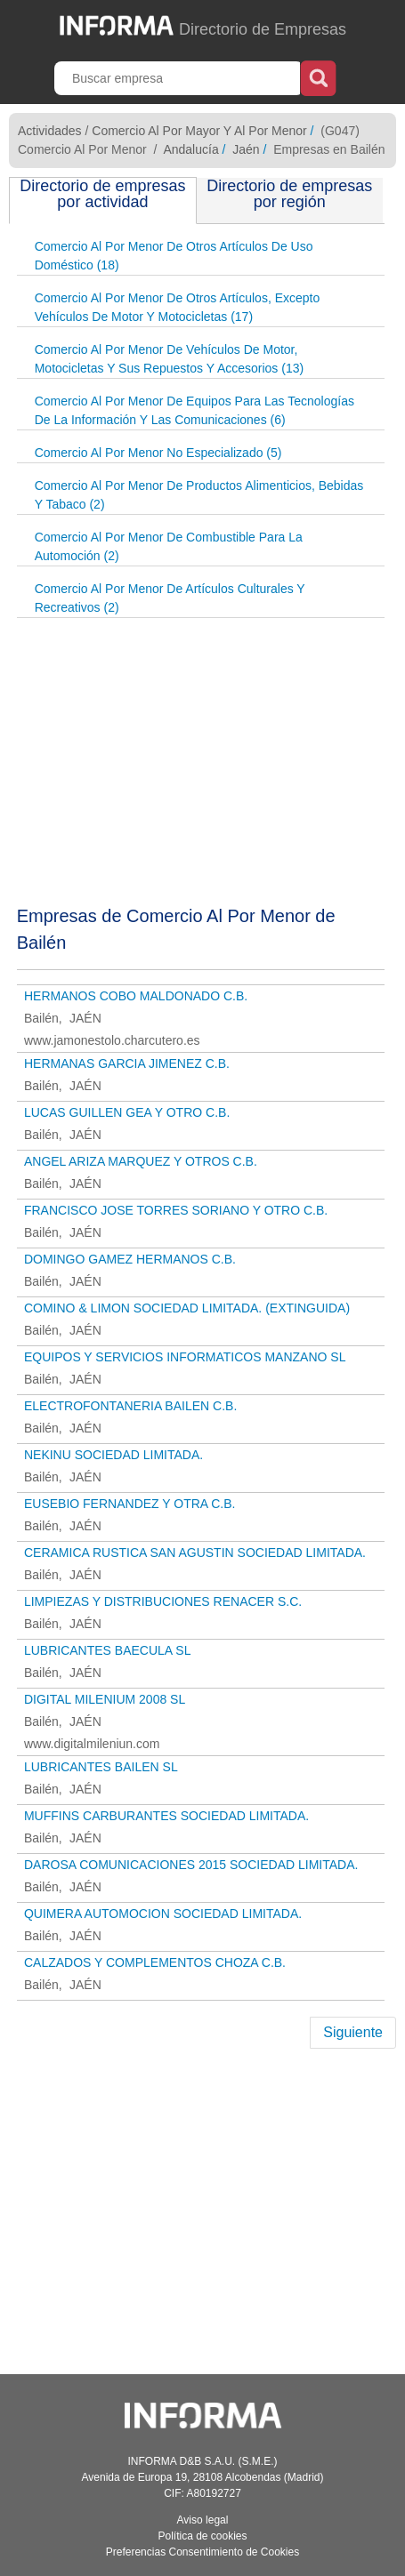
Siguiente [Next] (353, 2032)
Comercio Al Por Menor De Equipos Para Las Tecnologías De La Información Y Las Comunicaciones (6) (194, 410)
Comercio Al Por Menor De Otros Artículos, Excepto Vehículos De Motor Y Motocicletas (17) (177, 307)
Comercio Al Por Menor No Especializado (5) (158, 452)
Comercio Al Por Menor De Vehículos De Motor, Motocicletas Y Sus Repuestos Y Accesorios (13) (169, 358)
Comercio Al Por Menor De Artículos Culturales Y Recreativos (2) (170, 598)
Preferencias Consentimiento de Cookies (202, 2552)
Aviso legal (203, 2520)
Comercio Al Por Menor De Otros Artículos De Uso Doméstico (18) (174, 255)
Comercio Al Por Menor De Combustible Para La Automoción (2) (169, 546)
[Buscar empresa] (179, 78)
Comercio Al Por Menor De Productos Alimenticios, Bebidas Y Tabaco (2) (199, 494)
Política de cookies (202, 2536)
